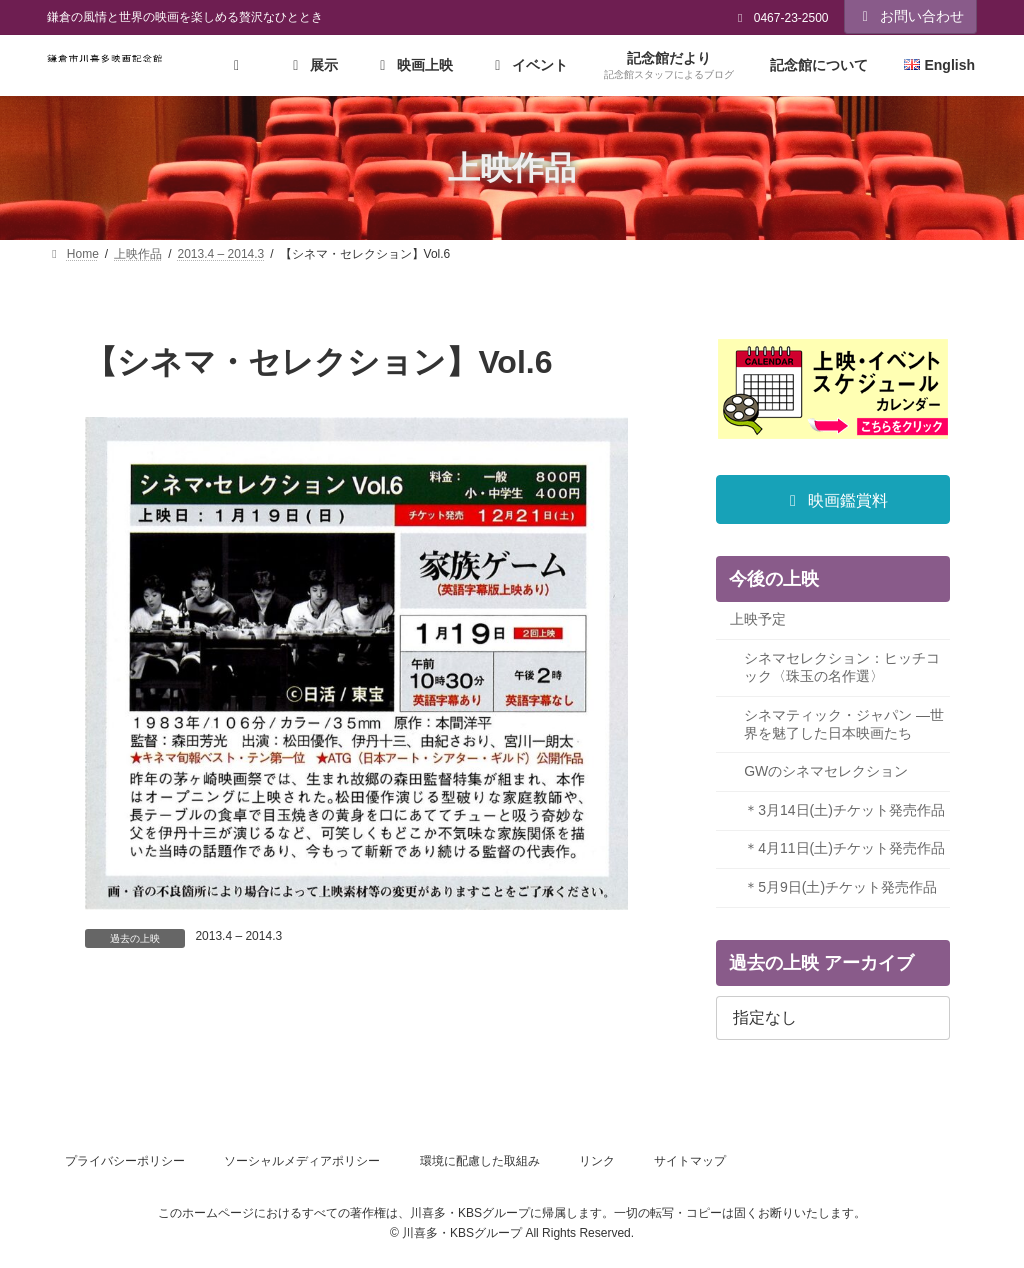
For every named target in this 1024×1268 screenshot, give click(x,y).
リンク (597, 1161)
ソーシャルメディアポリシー (302, 1161)
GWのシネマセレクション (826, 772)
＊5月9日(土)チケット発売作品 (840, 887)
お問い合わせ (911, 16)
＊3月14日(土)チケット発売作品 (844, 810)
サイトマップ (690, 1161)
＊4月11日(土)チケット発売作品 (844, 849)
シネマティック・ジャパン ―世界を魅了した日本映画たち (844, 724)
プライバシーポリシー (125, 1161)
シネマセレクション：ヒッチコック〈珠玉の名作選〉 (842, 667)
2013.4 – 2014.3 (238, 936)
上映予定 (758, 620)
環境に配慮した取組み (480, 1161)
